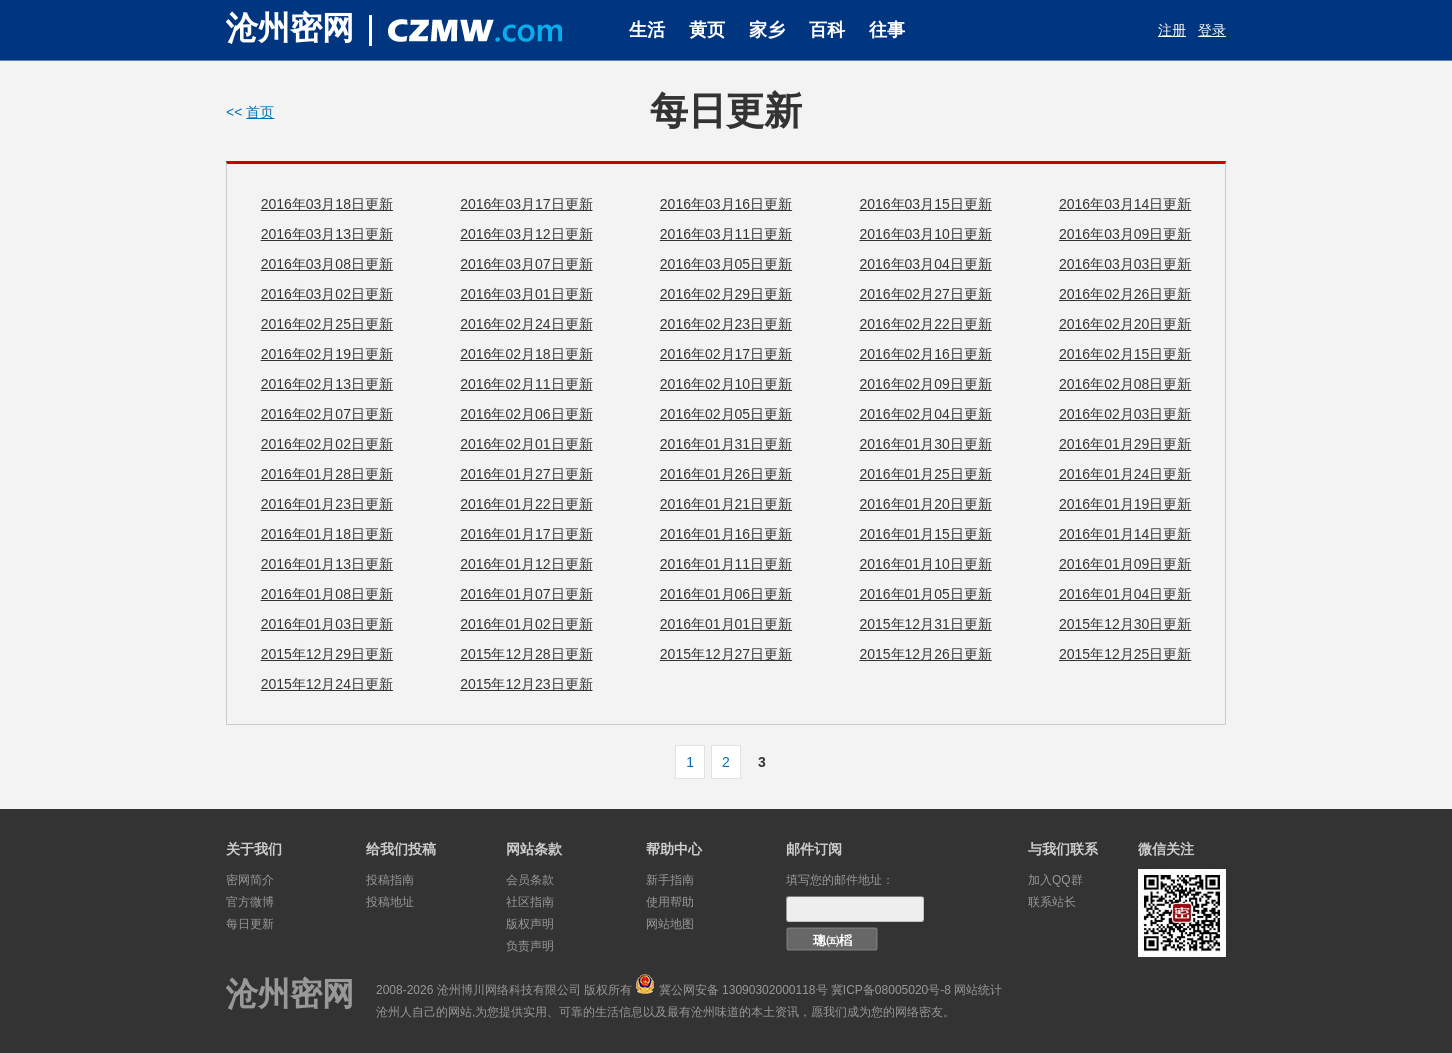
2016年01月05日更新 (925, 594)
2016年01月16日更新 (726, 534)
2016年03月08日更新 (327, 264)
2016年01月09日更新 (1125, 564)
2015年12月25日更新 (1125, 654)
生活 (647, 30)
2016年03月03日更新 (1125, 264)
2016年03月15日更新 (925, 204)
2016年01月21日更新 (726, 504)
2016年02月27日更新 (925, 294)
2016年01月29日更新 (1125, 444)
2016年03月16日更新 (726, 204)
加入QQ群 (1055, 880)
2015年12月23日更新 (526, 684)
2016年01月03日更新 (327, 624)
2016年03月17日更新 (526, 204)
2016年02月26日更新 (1125, 294)
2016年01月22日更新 (526, 504)
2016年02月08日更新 (1125, 384)
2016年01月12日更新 (526, 564)
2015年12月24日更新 (327, 684)
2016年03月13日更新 (327, 234)
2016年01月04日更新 (1125, 594)
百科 (827, 30)
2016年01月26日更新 (726, 474)
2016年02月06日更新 (526, 414)
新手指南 (670, 880)
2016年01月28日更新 (327, 474)
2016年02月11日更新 (526, 384)
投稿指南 (390, 880)
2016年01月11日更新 (726, 564)
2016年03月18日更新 (327, 204)
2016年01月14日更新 (1125, 534)
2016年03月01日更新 (526, 294)
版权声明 (530, 924)
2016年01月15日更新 (925, 534)
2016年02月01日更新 (526, 444)
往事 (887, 30)
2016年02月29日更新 (726, 294)
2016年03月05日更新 (726, 264)
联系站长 (1052, 902)
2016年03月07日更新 (526, 264)
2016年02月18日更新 (526, 354)
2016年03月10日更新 (925, 234)
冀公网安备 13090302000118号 (743, 990)
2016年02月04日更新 (925, 414)
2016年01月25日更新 (925, 474)
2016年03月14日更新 (1125, 204)
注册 (1172, 30)
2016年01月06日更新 (726, 594)
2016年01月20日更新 (925, 504)
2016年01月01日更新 (726, 624)
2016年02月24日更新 (526, 324)
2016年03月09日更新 (1125, 234)
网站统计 (978, 990)
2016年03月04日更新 (925, 264)
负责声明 (530, 946)
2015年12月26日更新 (925, 654)
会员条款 (530, 880)
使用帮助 (670, 902)
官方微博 (250, 902)
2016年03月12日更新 (526, 234)
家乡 (767, 30)
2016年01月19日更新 (1125, 504)
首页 (260, 112)
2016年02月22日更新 (925, 324)
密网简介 (250, 880)
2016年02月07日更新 (327, 414)
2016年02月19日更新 (327, 354)
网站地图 (670, 924)
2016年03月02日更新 (327, 294)
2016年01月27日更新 (526, 474)
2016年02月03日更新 (1125, 414)
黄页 (707, 30)
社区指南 (530, 902)
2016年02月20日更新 (1125, 324)
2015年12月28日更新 (526, 654)
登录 (1212, 30)
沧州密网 (290, 28)
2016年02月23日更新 (726, 324)
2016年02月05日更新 (726, 414)
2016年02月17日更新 (726, 354)
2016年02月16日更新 (925, 354)
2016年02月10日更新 (726, 384)
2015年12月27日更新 (726, 654)
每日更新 (250, 924)
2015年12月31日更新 (925, 624)
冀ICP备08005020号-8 (891, 990)
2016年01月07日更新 (526, 594)
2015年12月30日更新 (1125, 624)
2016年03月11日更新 (726, 234)
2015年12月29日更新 (327, 654)
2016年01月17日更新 (526, 534)
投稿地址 (390, 902)
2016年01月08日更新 (327, 594)
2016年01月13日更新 (327, 564)
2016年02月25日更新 (327, 324)
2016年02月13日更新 (327, 384)
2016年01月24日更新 (1125, 474)
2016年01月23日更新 (327, 504)
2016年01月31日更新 (726, 444)
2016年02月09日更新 (925, 384)
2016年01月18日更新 (327, 534)
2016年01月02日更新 (526, 624)
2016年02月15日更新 (1125, 354)
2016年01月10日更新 (925, 564)
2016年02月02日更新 (327, 444)
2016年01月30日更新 (925, 444)
